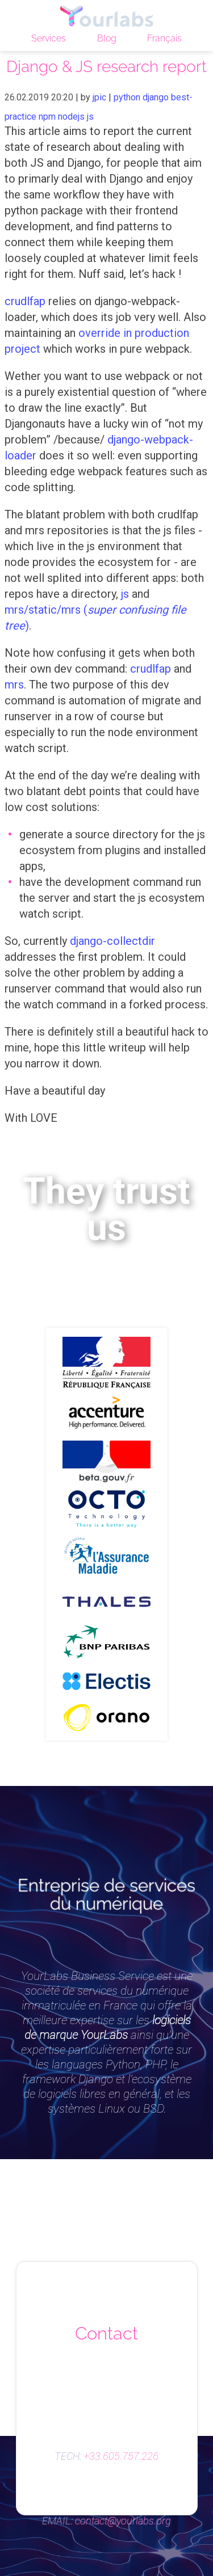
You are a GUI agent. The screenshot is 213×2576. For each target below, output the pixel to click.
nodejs (71, 116)
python (127, 97)
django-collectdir (112, 941)
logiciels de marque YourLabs (107, 2027)
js (90, 116)
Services (48, 38)
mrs (14, 684)
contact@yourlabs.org (123, 2521)
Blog (106, 38)
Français (164, 38)
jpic (99, 97)
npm (47, 116)
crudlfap (25, 301)
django (156, 97)
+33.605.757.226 (120, 2456)
